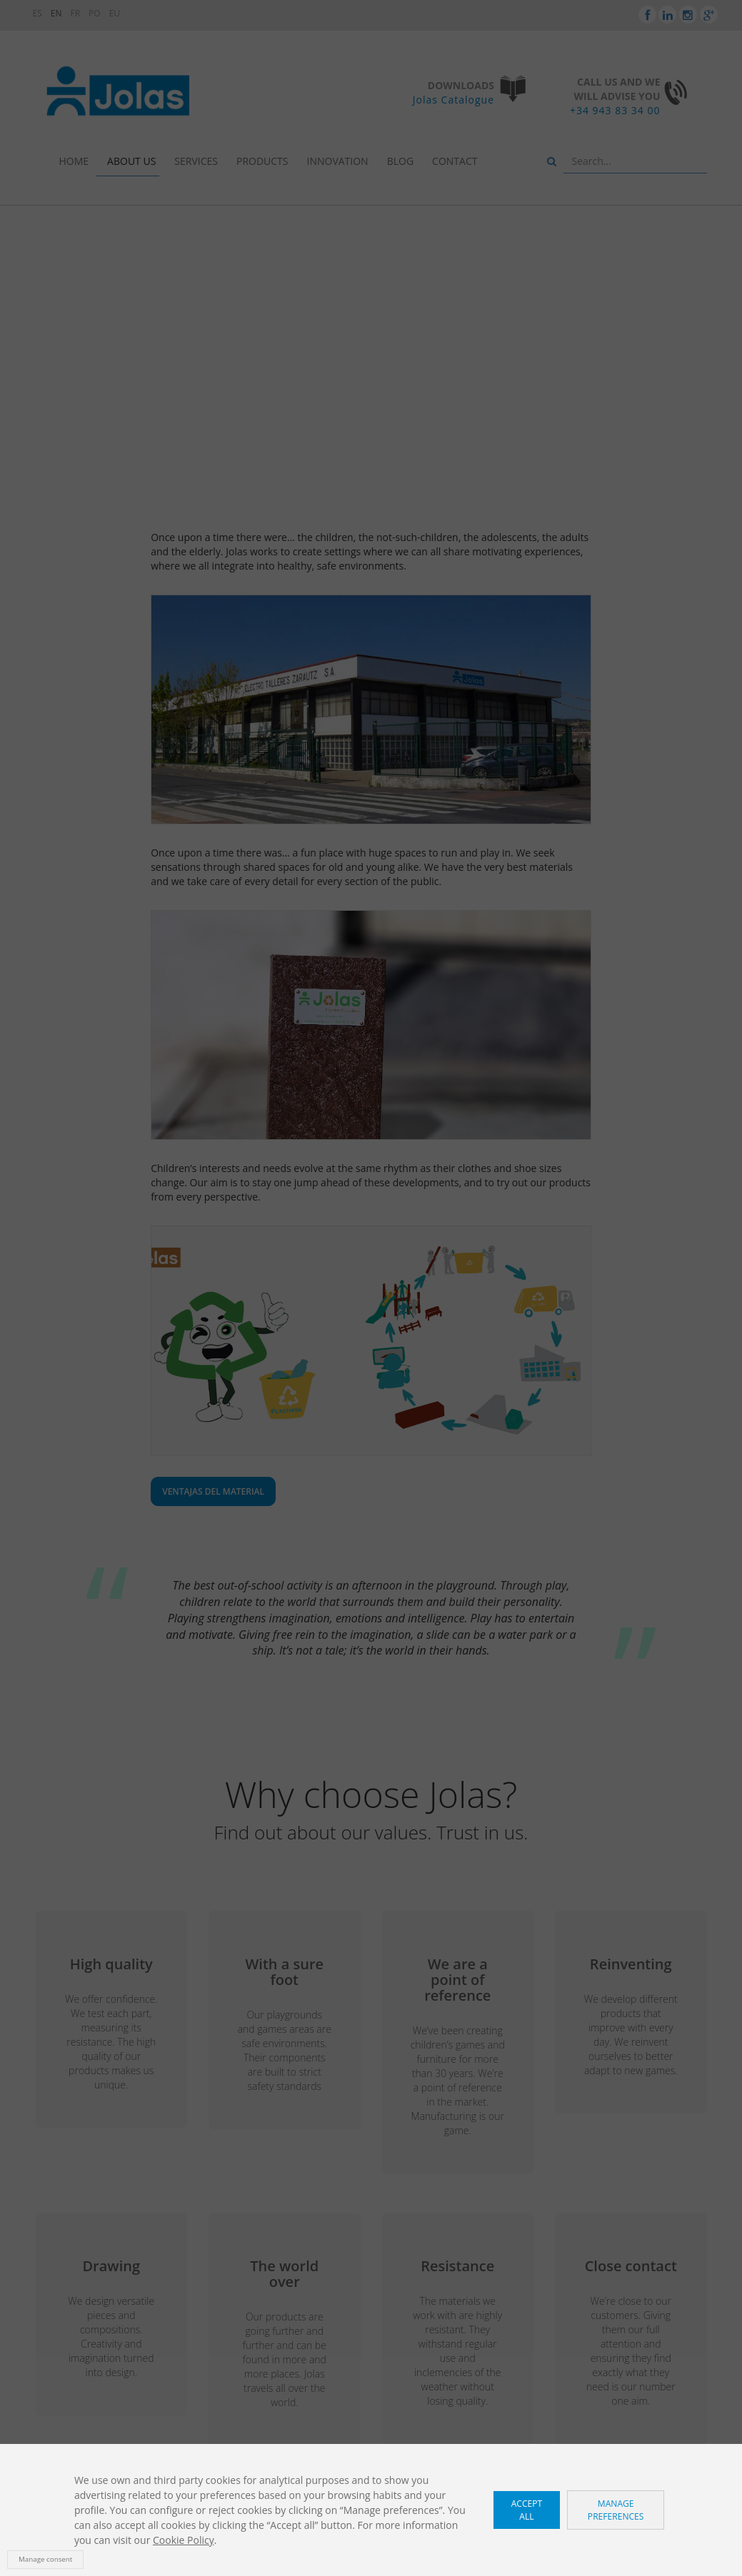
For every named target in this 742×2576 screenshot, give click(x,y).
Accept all (526, 2509)
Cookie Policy (183, 2540)
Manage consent (45, 2559)
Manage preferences (616, 2509)
